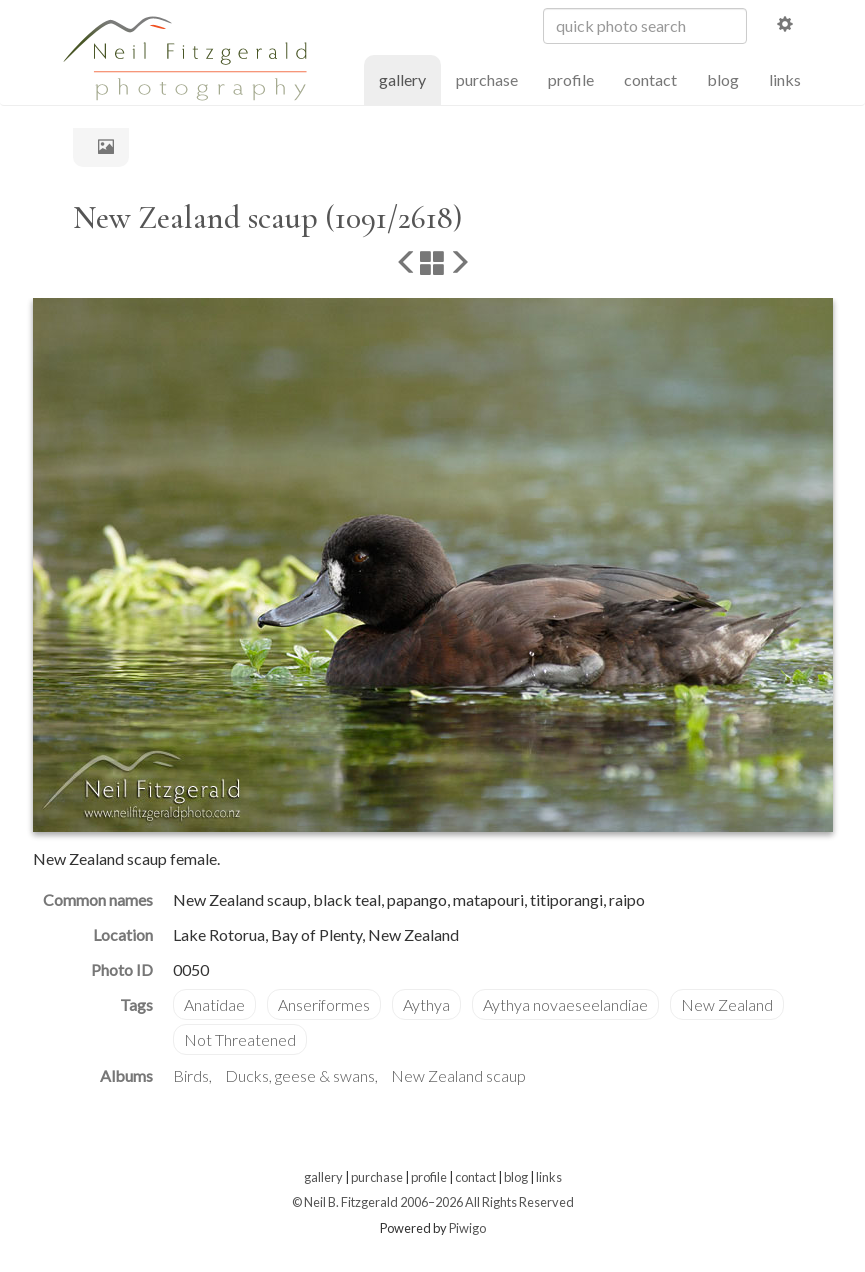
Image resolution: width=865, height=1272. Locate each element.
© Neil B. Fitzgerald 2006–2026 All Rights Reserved (433, 1202)
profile (571, 79)
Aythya (426, 1004)
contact (650, 79)
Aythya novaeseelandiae (565, 1004)
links (785, 79)
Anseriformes (324, 1004)
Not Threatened (240, 1039)
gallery (410, 78)
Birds (191, 1075)
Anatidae (214, 1004)
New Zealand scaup (458, 1075)
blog (723, 79)
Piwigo (467, 1228)
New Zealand (727, 1004)
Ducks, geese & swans (300, 1075)
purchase (487, 79)
